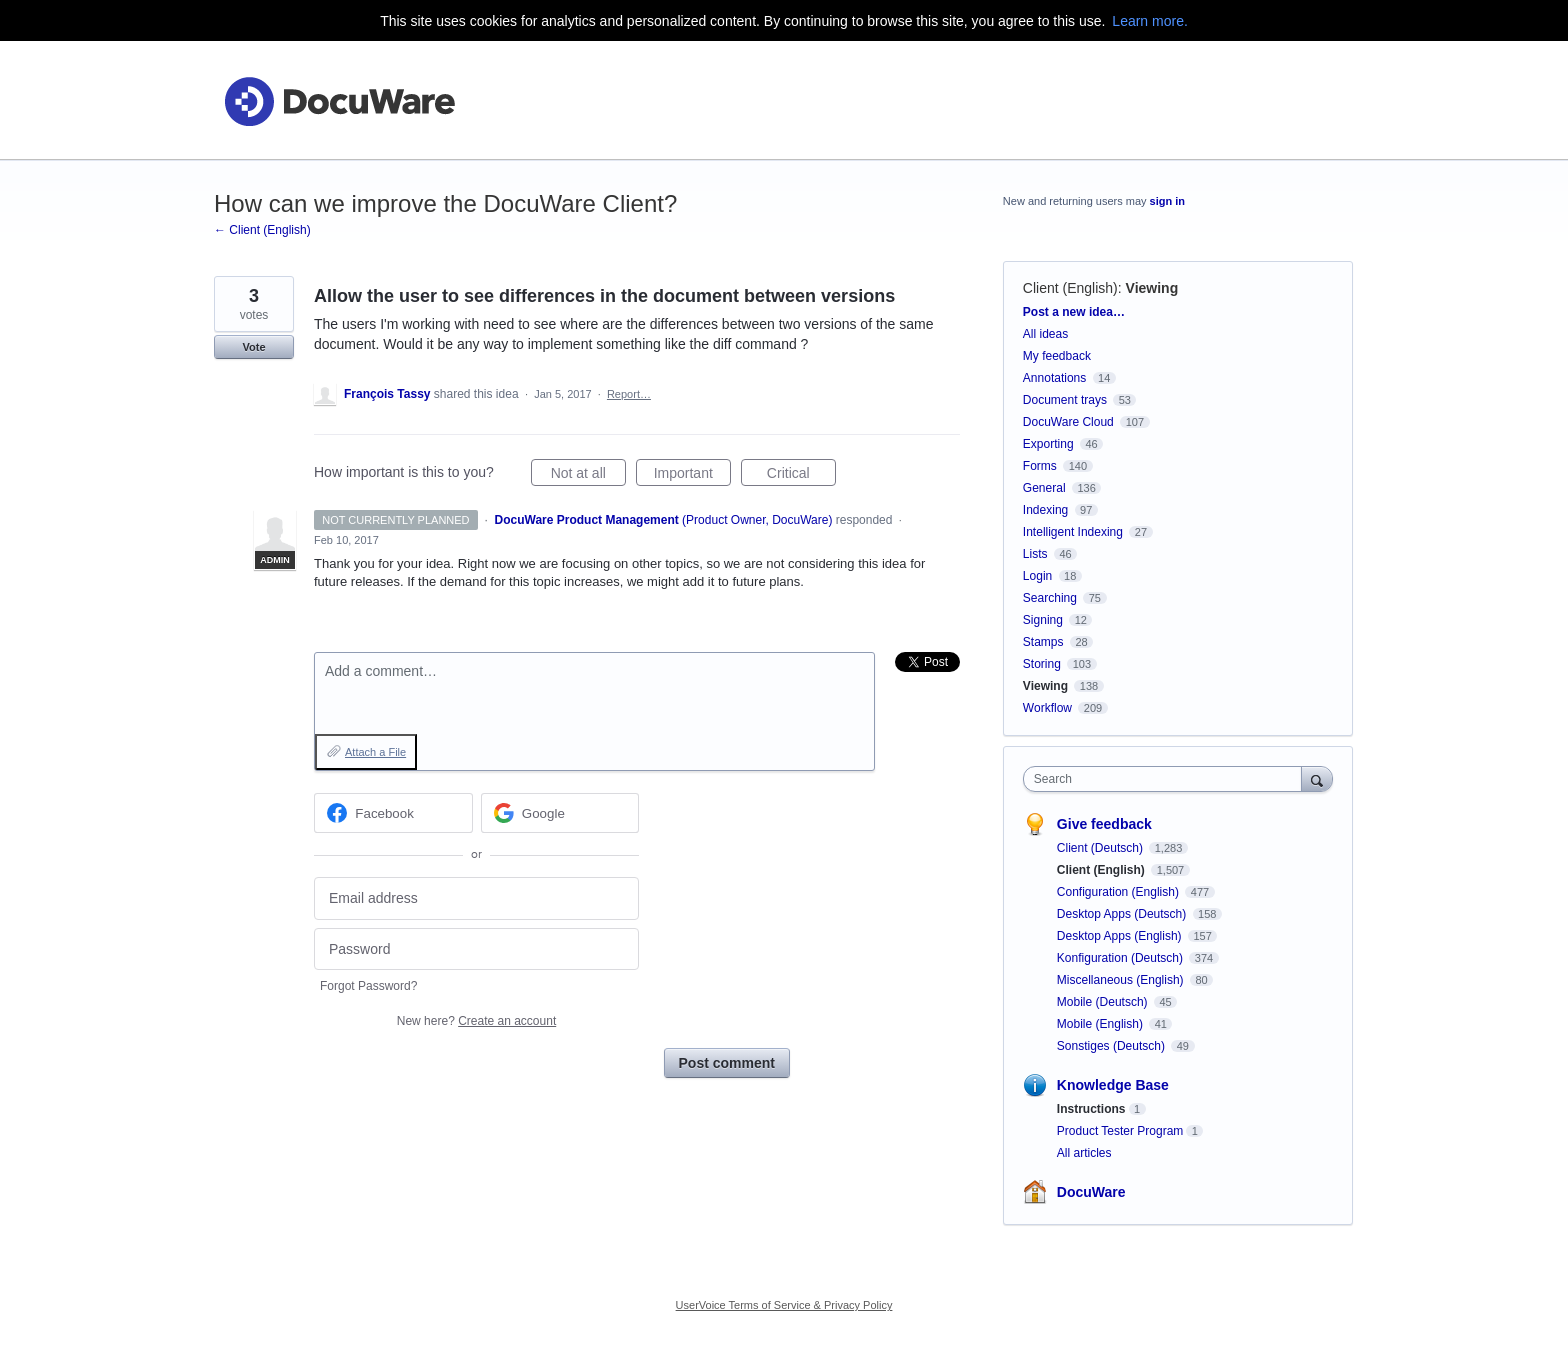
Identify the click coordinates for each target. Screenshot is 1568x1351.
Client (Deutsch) (1101, 848)
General (1044, 488)
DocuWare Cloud (1068, 422)
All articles (1084, 1153)
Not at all (588, 476)
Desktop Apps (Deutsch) (1123, 914)
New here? (476, 1021)
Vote (253, 347)
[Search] (1317, 778)
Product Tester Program (1120, 1131)
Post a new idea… (1074, 312)
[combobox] (1167, 779)
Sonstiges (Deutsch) (1112, 1046)
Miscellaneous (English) (1122, 980)
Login (1037, 576)
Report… (629, 394)
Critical (801, 476)
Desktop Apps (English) (1121, 936)
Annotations (1054, 378)
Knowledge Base (1113, 1085)
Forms (1040, 466)
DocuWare (1091, 1192)
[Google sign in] (560, 813)
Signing (1043, 620)
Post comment (727, 1063)
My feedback (1057, 356)
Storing (1042, 664)
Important (692, 476)
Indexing (1045, 510)
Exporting (1048, 444)
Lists (1035, 554)
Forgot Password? (368, 986)
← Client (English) (262, 230)
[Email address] (476, 898)
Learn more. (1149, 21)
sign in (1167, 201)
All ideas (1045, 334)
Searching (1050, 598)
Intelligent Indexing (1073, 532)
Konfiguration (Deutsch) (1121, 958)
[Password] (476, 949)
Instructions (1091, 1109)
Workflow (1047, 708)
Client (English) (1070, 288)
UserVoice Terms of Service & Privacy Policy (784, 1305)
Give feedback (1104, 824)
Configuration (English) (1119, 892)
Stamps (1043, 642)
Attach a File (375, 752)
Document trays (1065, 400)
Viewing (1152, 288)
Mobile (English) (1101, 1024)
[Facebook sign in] (393, 813)
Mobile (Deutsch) (1104, 1002)
